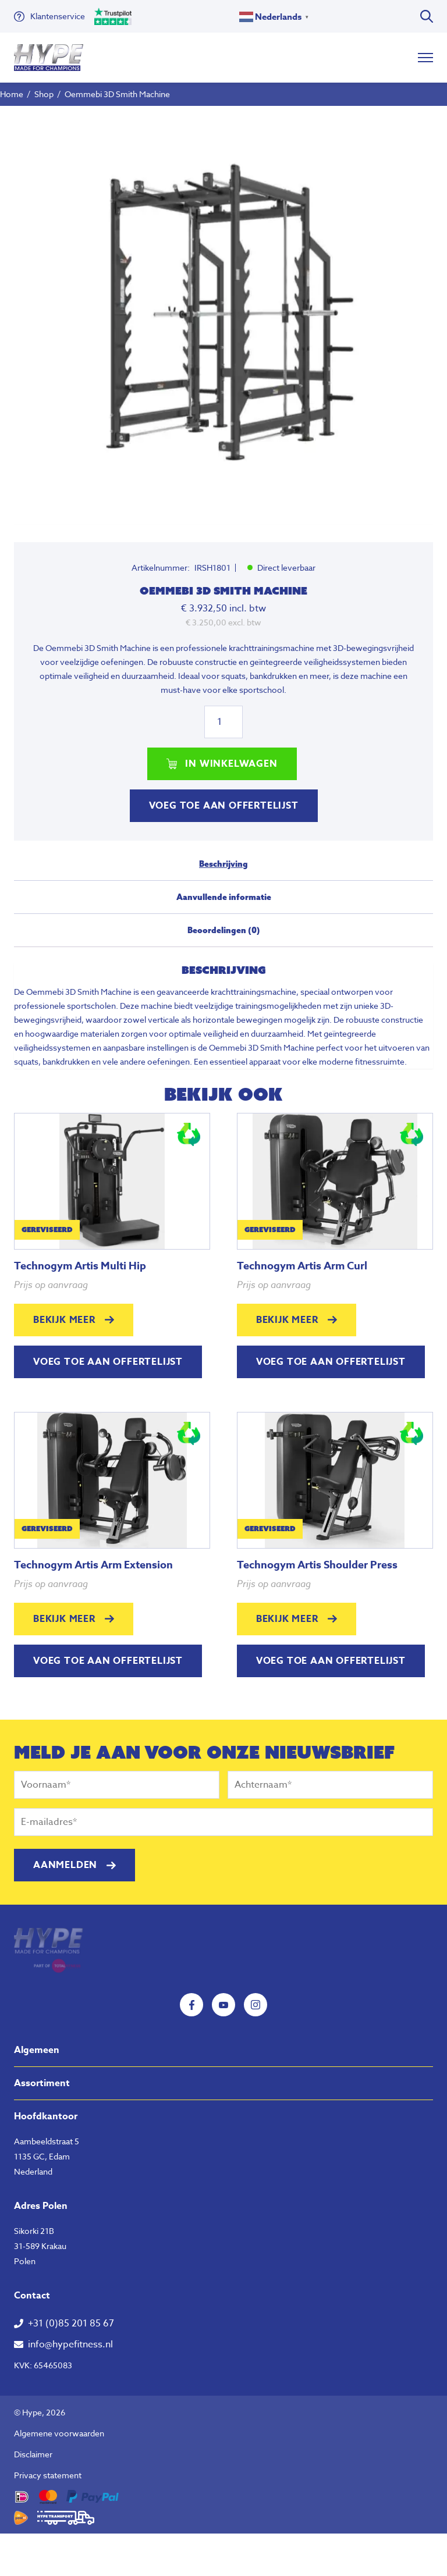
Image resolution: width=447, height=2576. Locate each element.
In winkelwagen (231, 764)
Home (11, 93)
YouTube (223, 2004)
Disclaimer (33, 2454)
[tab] (223, 869)
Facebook (191, 2004)
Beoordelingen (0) (223, 930)
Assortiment (42, 2083)
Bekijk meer (64, 1320)
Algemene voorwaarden (59, 2433)
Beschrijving (223, 864)
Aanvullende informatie (223, 897)
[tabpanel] (223, 315)
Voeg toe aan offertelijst (224, 806)
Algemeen (36, 2050)
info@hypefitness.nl (70, 2344)
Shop (44, 93)
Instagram (255, 2004)
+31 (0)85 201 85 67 (71, 2324)
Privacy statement (47, 2475)
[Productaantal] (223, 722)
